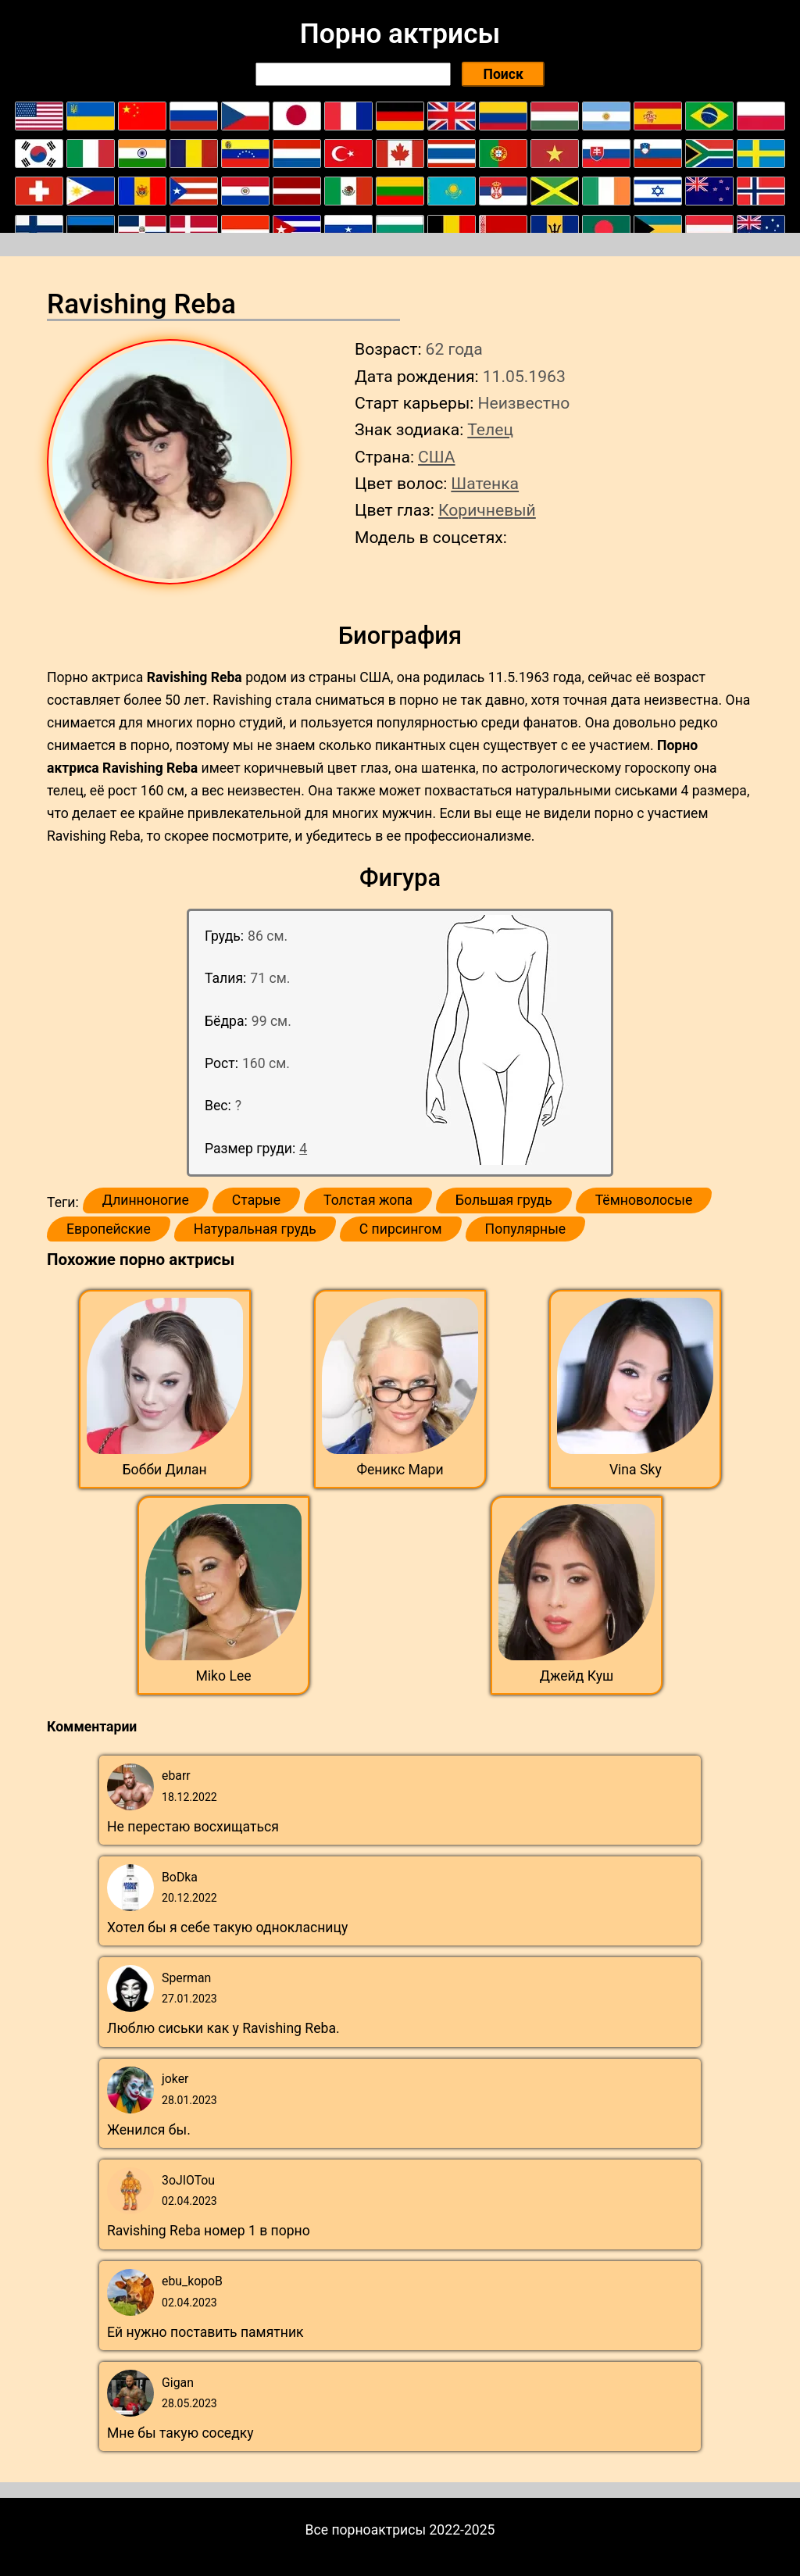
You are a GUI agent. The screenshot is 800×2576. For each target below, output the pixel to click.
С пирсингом (400, 1229)
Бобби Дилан (165, 1469)
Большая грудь (503, 1200)
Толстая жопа (367, 1200)
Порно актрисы (400, 33)
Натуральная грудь (255, 1229)
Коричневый (487, 510)
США (436, 456)
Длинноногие (145, 1200)
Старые (256, 1200)
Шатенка (485, 483)
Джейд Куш (577, 1676)
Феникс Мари (399, 1469)
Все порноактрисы (366, 2530)
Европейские (108, 1229)
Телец (490, 429)
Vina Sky (635, 1469)
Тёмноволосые (644, 1200)
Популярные (525, 1229)
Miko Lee (223, 1676)
